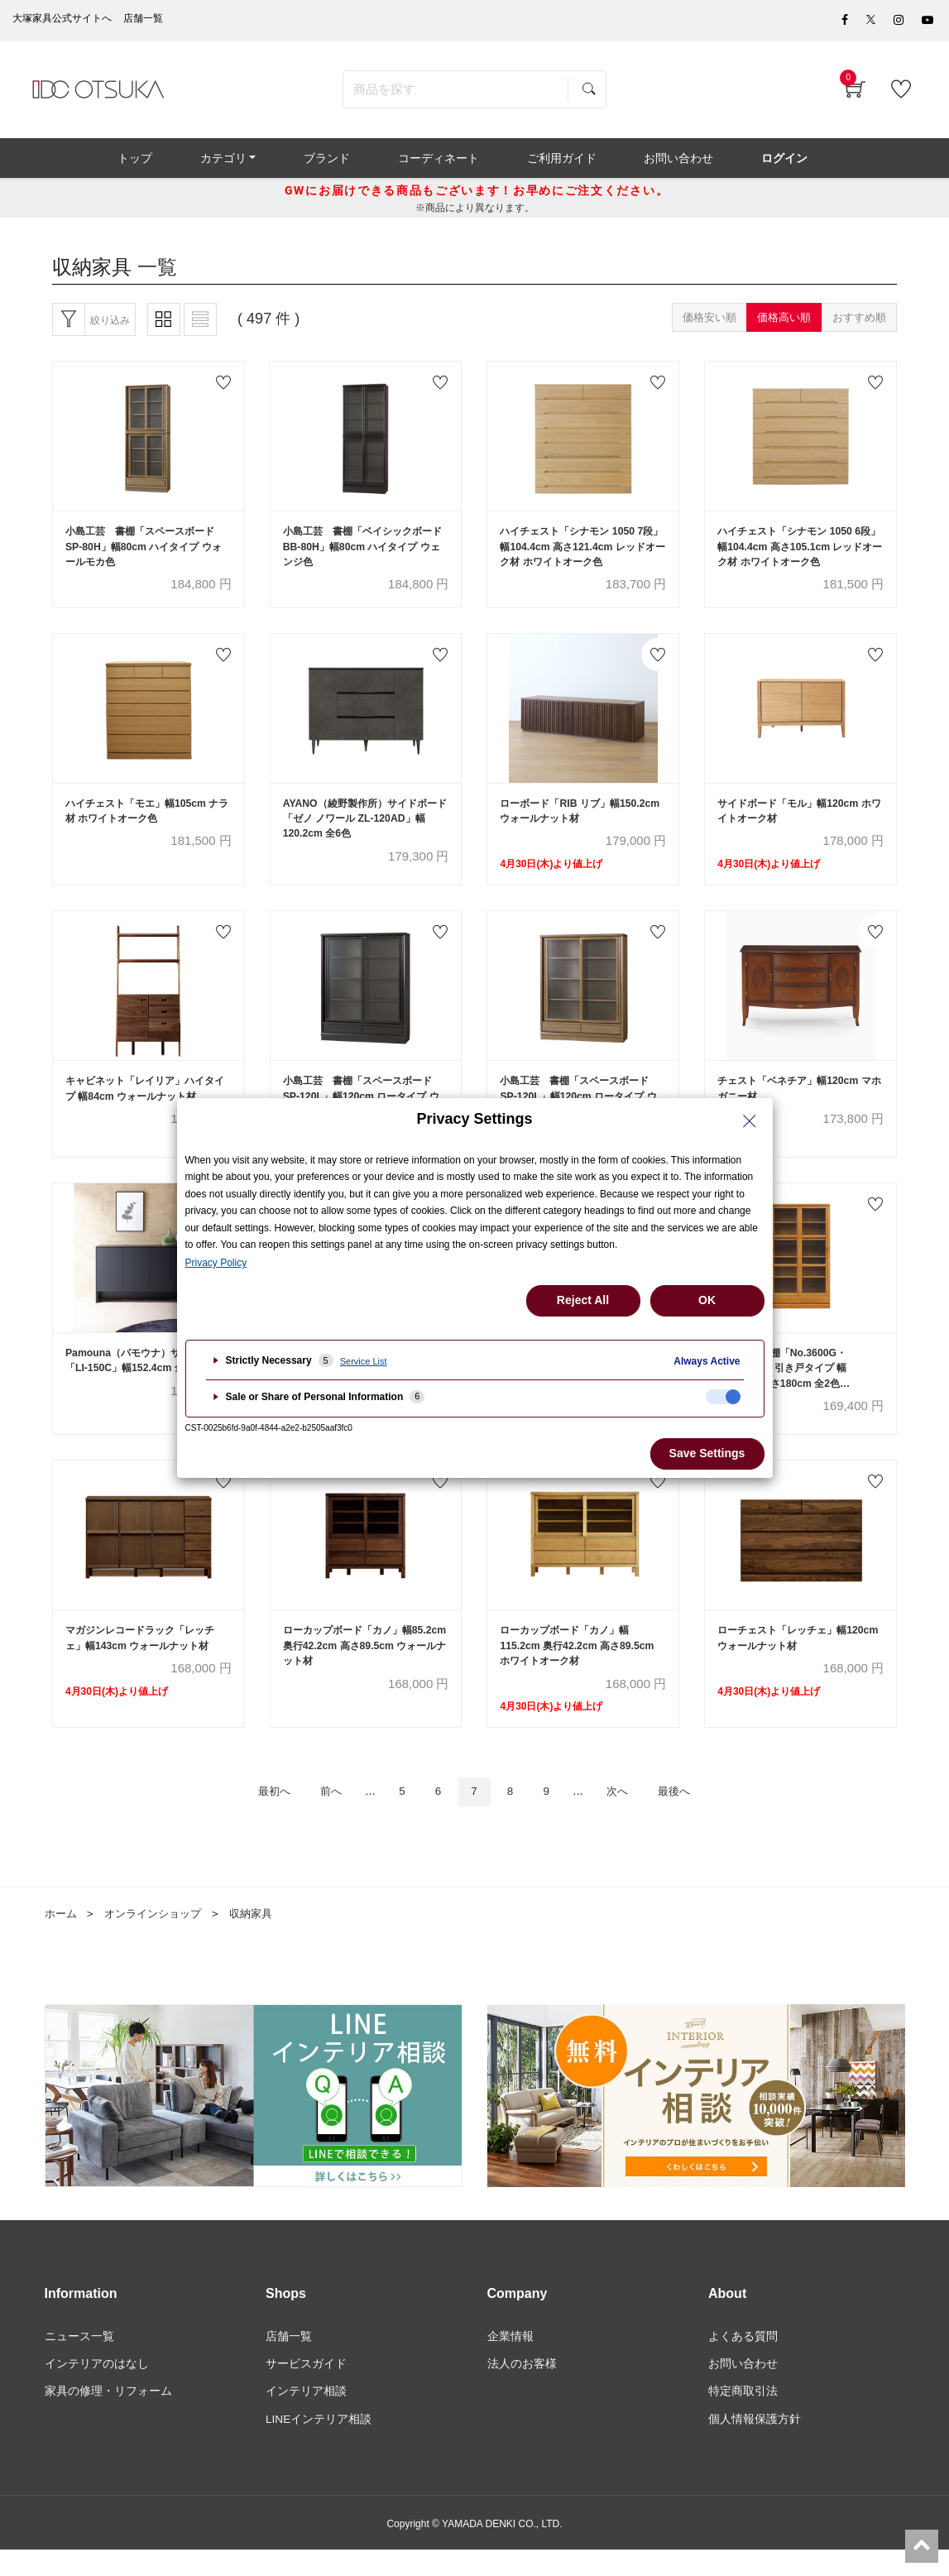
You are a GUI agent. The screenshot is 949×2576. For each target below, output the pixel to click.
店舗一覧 (289, 2360)
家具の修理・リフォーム (108, 2416)
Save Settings (707, 1453)
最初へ (256, 1815)
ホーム (62, 1937)
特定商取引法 (743, 2416)
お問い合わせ (743, 2388)
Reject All (583, 1300)
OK (707, 1300)
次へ (628, 1815)
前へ (319, 1815)
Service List (363, 1361)
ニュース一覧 (79, 2360)
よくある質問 (743, 2360)
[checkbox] (723, 1396)
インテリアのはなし (97, 2388)
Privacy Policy (216, 1263)
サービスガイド (306, 2388)
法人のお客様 (522, 2388)
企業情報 (510, 2360)
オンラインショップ (159, 1937)
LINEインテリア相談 (319, 2444)
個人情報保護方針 (754, 2444)
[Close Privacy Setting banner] (749, 1121)
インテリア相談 (306, 2416)
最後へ (692, 1815)
